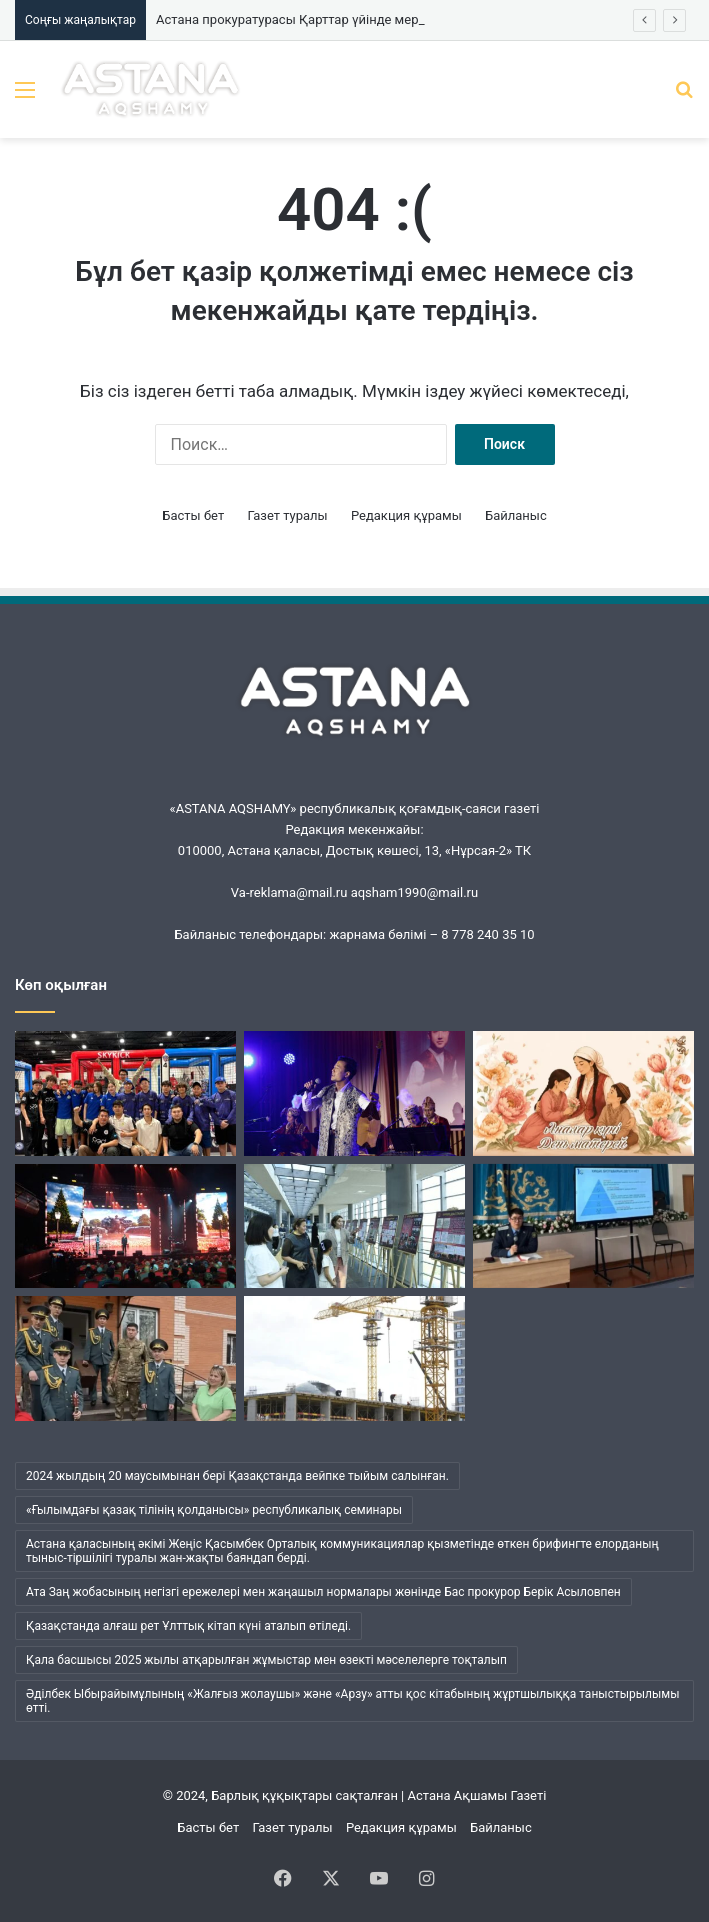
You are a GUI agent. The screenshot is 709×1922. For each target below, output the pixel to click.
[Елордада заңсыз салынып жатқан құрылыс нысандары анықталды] (354, 1358)
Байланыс (516, 515)
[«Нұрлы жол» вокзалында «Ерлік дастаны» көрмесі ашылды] (354, 1226)
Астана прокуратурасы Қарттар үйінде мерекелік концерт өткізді (355, 19)
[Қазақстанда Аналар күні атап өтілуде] (583, 1093)
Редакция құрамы (406, 515)
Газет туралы (287, 515)
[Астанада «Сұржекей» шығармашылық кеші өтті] (354, 1093)
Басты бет (193, 515)
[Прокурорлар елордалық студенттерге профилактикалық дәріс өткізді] (583, 1226)
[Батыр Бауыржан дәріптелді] (125, 1226)
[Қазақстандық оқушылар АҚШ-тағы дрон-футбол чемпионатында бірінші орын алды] (125, 1093)
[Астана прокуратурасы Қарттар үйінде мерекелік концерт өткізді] (125, 1358)
